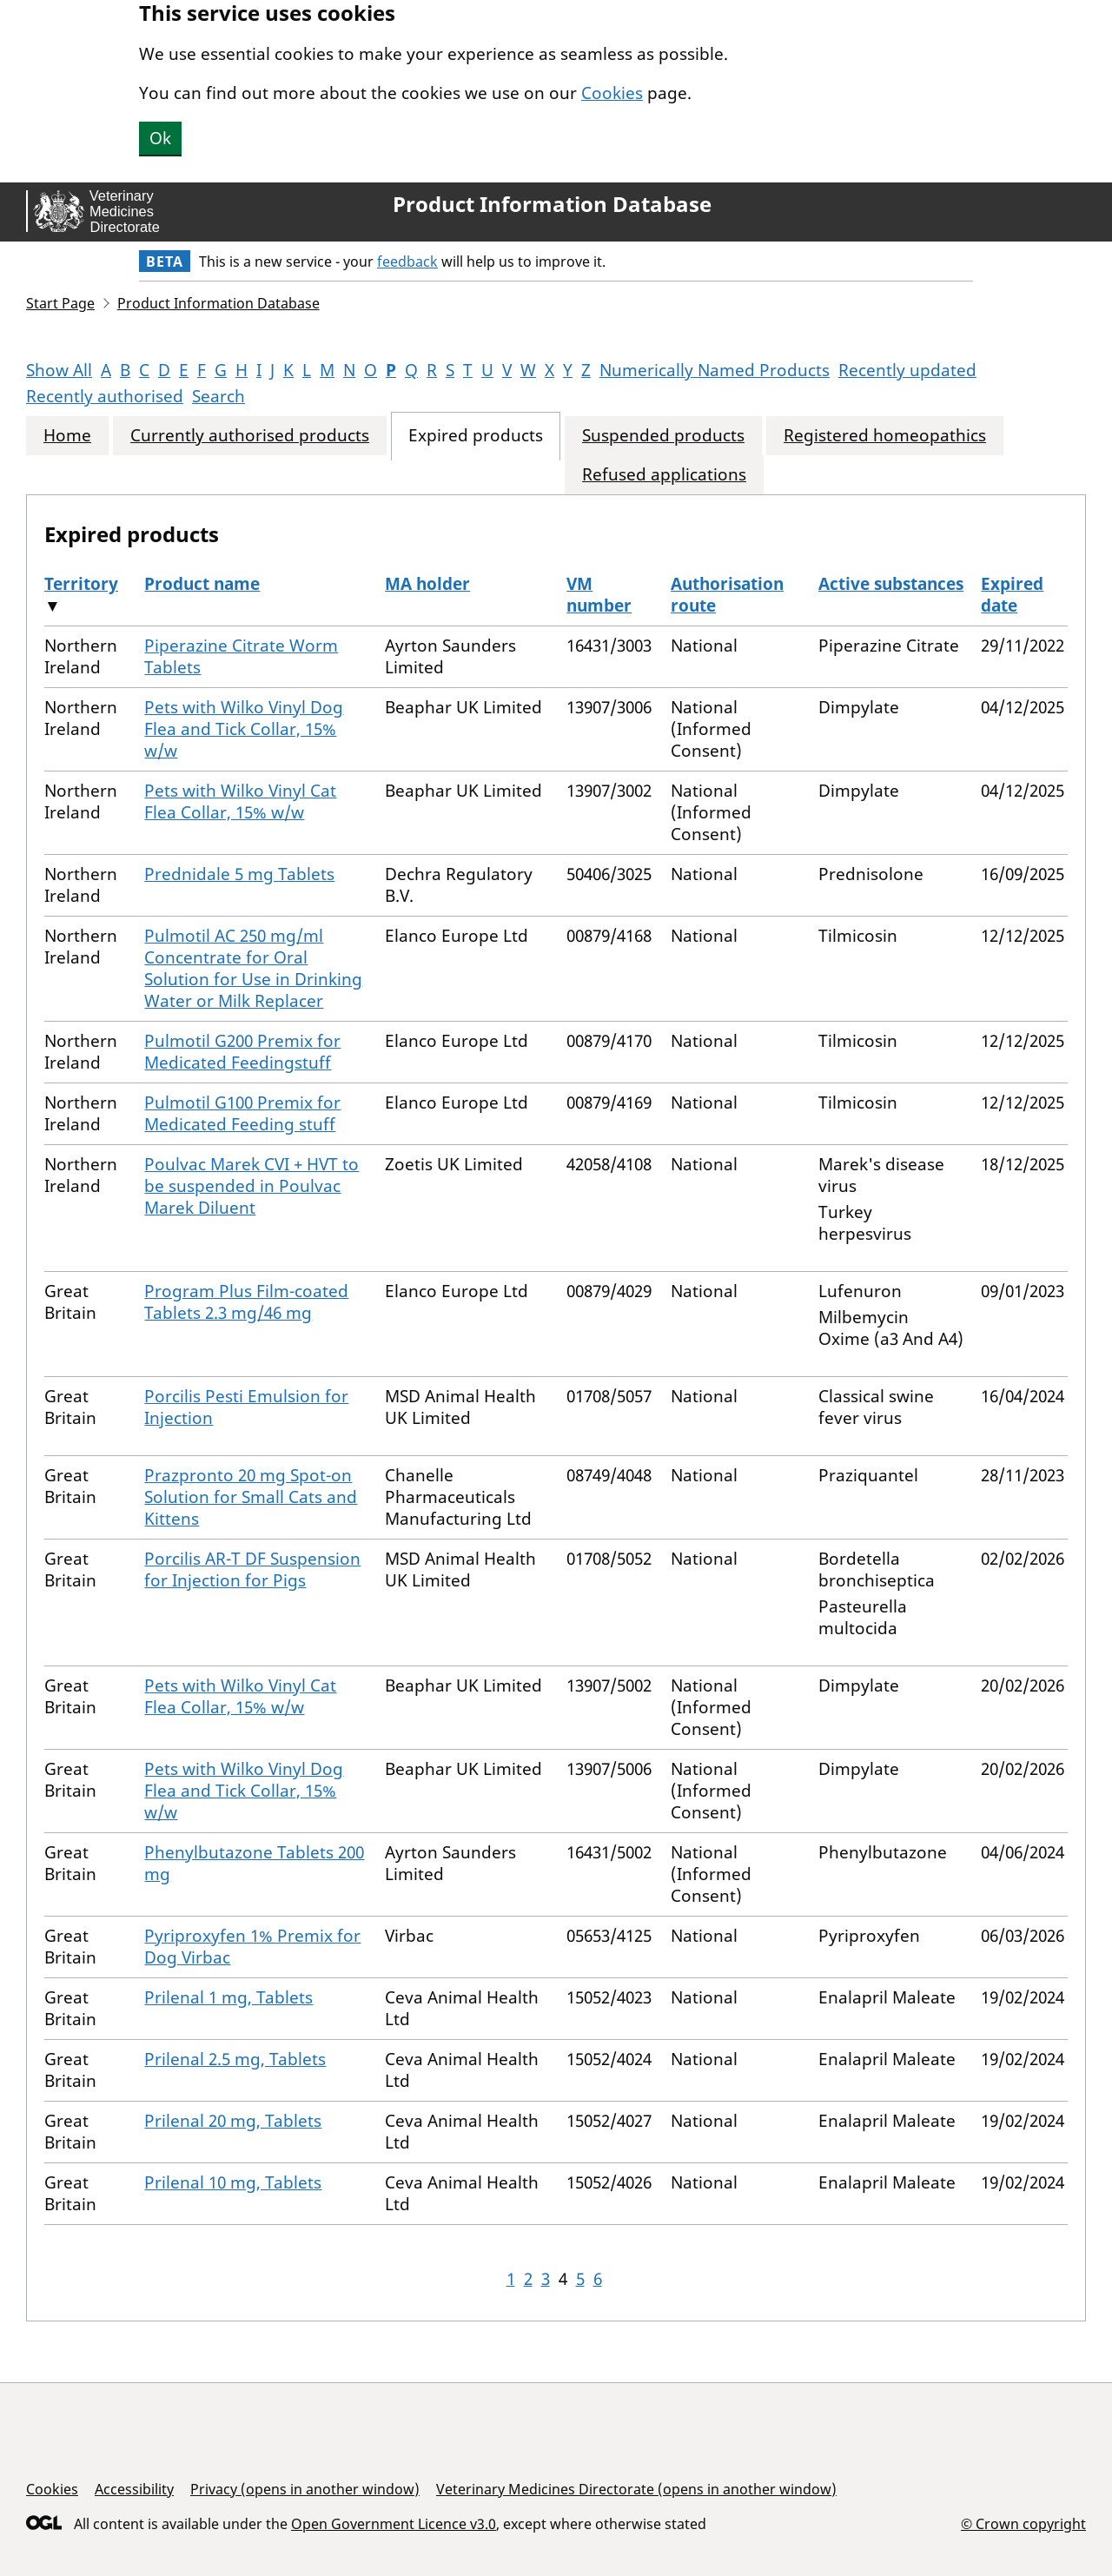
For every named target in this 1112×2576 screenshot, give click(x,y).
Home (67, 436)
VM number (599, 595)
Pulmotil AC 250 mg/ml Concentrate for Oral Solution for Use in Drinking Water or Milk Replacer (253, 968)
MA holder (427, 584)
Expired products (475, 436)
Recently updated (907, 370)
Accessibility (134, 2489)
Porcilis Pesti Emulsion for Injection (246, 1407)
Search (218, 396)
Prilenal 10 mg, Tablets (232, 2182)
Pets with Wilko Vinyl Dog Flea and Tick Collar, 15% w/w (243, 729)
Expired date (1012, 595)
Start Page (60, 303)
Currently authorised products (249, 436)
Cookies (612, 93)
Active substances (890, 584)
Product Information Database (552, 204)
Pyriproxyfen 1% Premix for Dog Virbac (252, 1946)
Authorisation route (727, 595)
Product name (202, 584)
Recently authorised (104, 396)
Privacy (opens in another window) (305, 2489)
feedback (407, 261)
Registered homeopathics (885, 436)
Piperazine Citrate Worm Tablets (241, 656)
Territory (81, 584)
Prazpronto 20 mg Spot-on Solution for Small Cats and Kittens (250, 1497)
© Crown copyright (1023, 2523)
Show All (59, 370)
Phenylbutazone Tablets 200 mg (254, 1863)
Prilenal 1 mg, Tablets (228, 1997)
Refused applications (664, 475)
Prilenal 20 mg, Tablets (232, 2120)
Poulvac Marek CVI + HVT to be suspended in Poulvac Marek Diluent (251, 1186)
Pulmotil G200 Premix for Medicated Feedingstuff (242, 1052)
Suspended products (663, 436)
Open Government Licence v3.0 (393, 2523)
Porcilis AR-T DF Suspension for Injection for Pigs (252, 1569)
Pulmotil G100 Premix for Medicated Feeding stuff (242, 1113)
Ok (160, 138)
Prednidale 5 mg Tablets (239, 874)
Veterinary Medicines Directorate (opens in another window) (636, 2489)
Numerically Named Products (714, 370)
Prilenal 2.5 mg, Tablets (235, 2059)
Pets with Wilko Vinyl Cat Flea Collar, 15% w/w (240, 801)
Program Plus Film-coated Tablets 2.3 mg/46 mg (246, 1302)
